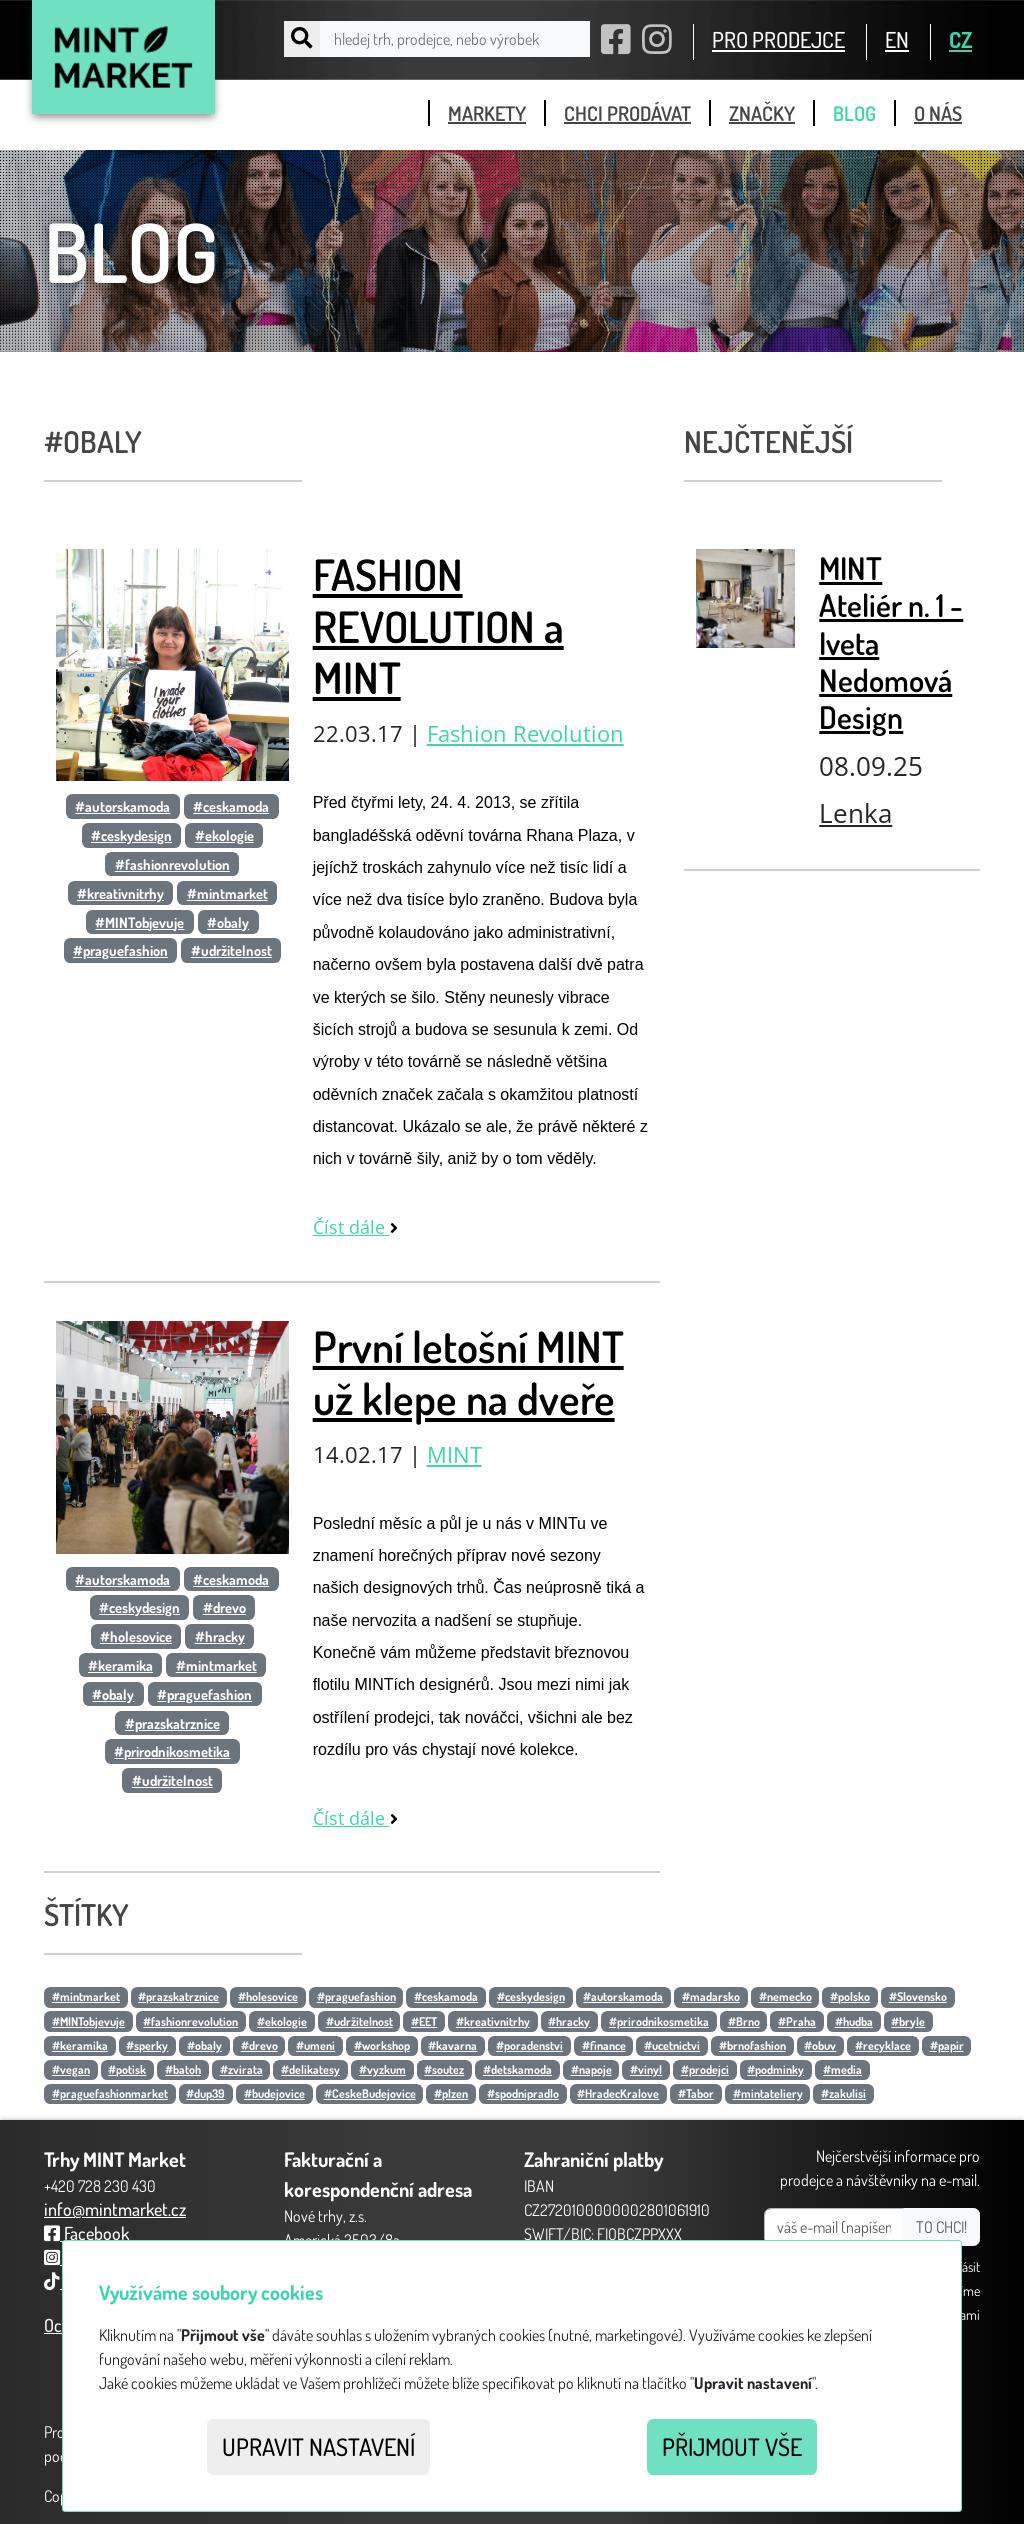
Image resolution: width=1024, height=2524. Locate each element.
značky (762, 113)
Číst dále (355, 1227)
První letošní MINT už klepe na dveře (468, 1372)
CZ (960, 39)
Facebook (86, 2233)
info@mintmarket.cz (115, 2209)
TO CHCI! (941, 2227)
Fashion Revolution (525, 733)
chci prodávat (627, 113)
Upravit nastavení (318, 2446)
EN (897, 39)
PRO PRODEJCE (778, 39)
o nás (938, 113)
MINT (454, 1454)
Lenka (855, 813)
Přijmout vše (732, 2446)
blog (854, 113)
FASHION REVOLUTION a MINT (438, 626)
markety (487, 113)
